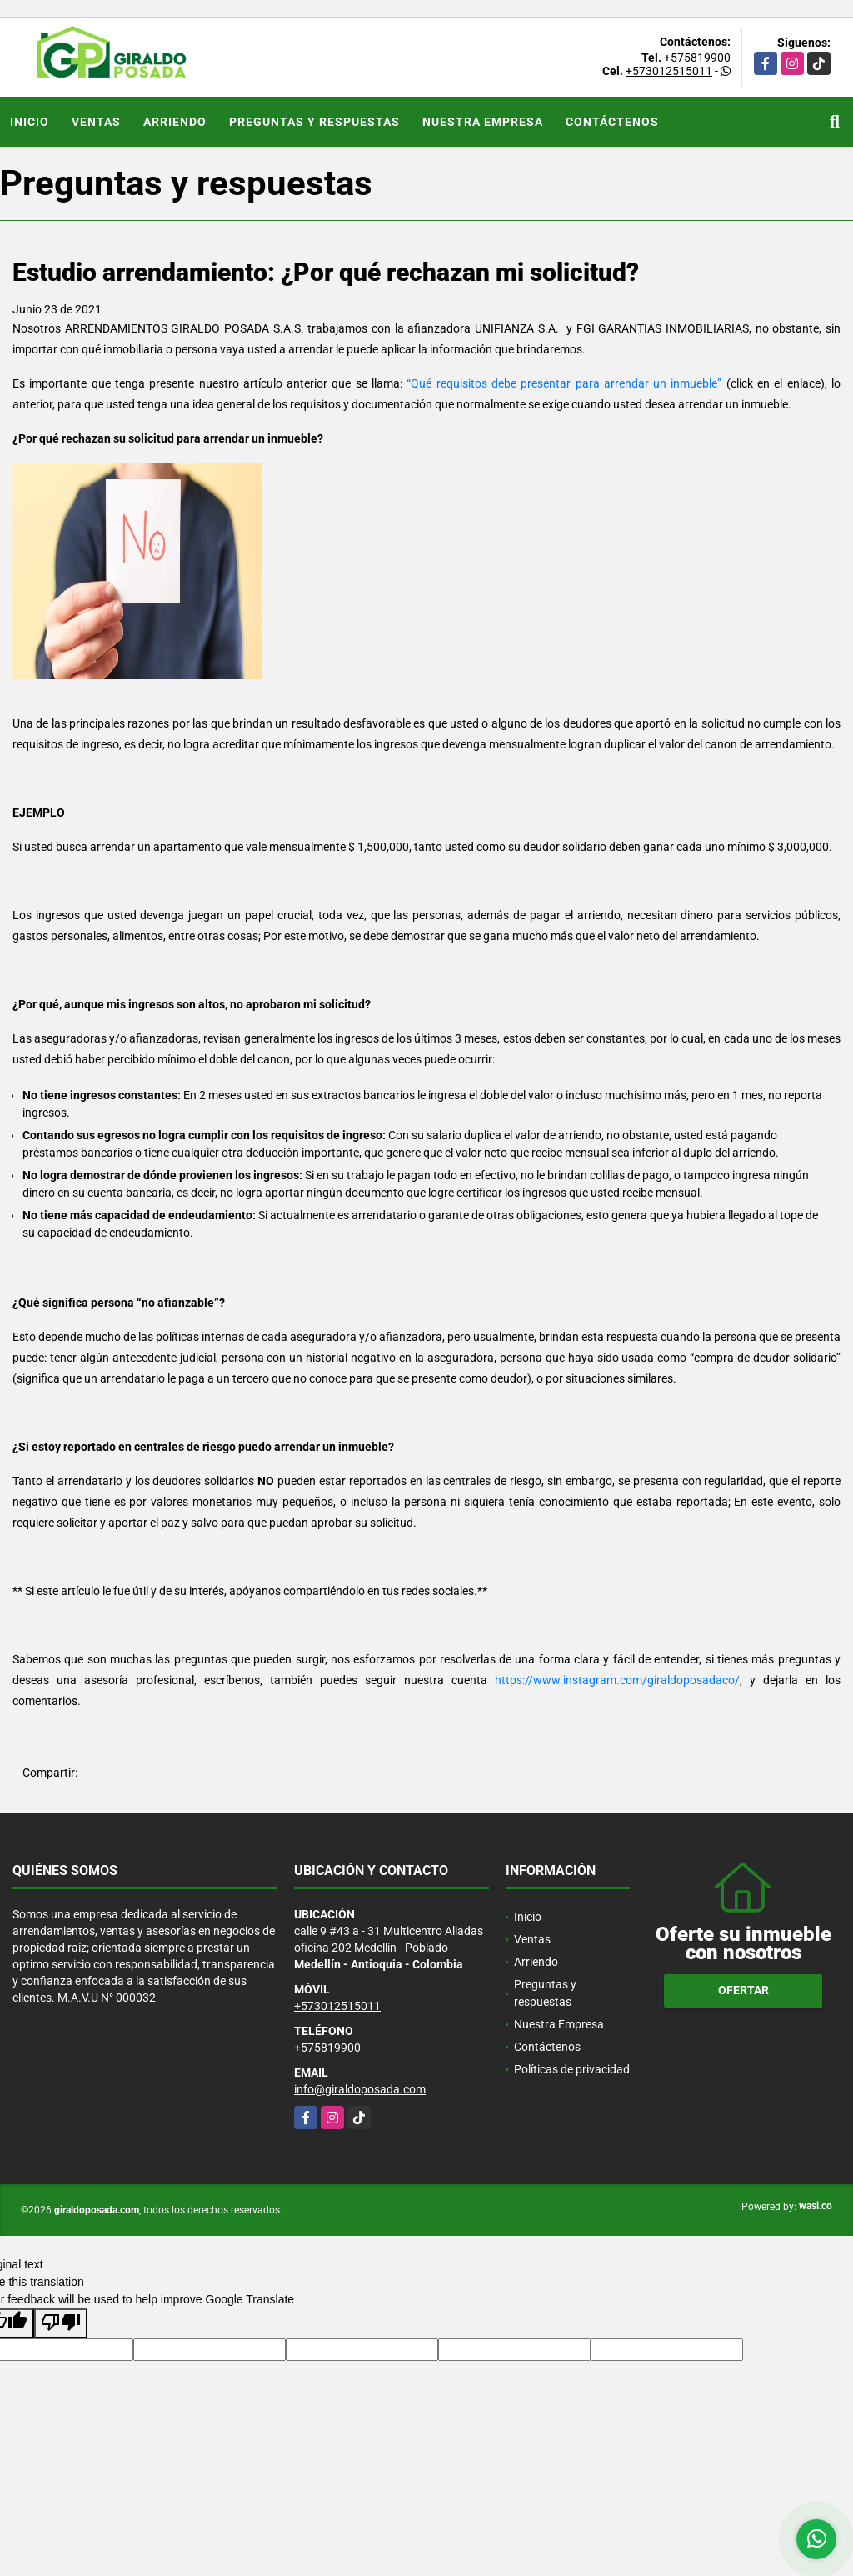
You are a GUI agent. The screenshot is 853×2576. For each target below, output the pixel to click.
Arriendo (175, 121)
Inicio (29, 121)
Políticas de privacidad (572, 2069)
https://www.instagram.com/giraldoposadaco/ (617, 1680)
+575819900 (697, 57)
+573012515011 (669, 71)
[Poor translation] (60, 2323)
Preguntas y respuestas (314, 121)
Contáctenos (612, 121)
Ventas (96, 121)
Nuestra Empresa (482, 121)
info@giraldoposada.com (360, 2089)
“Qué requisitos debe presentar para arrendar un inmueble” (561, 383)
